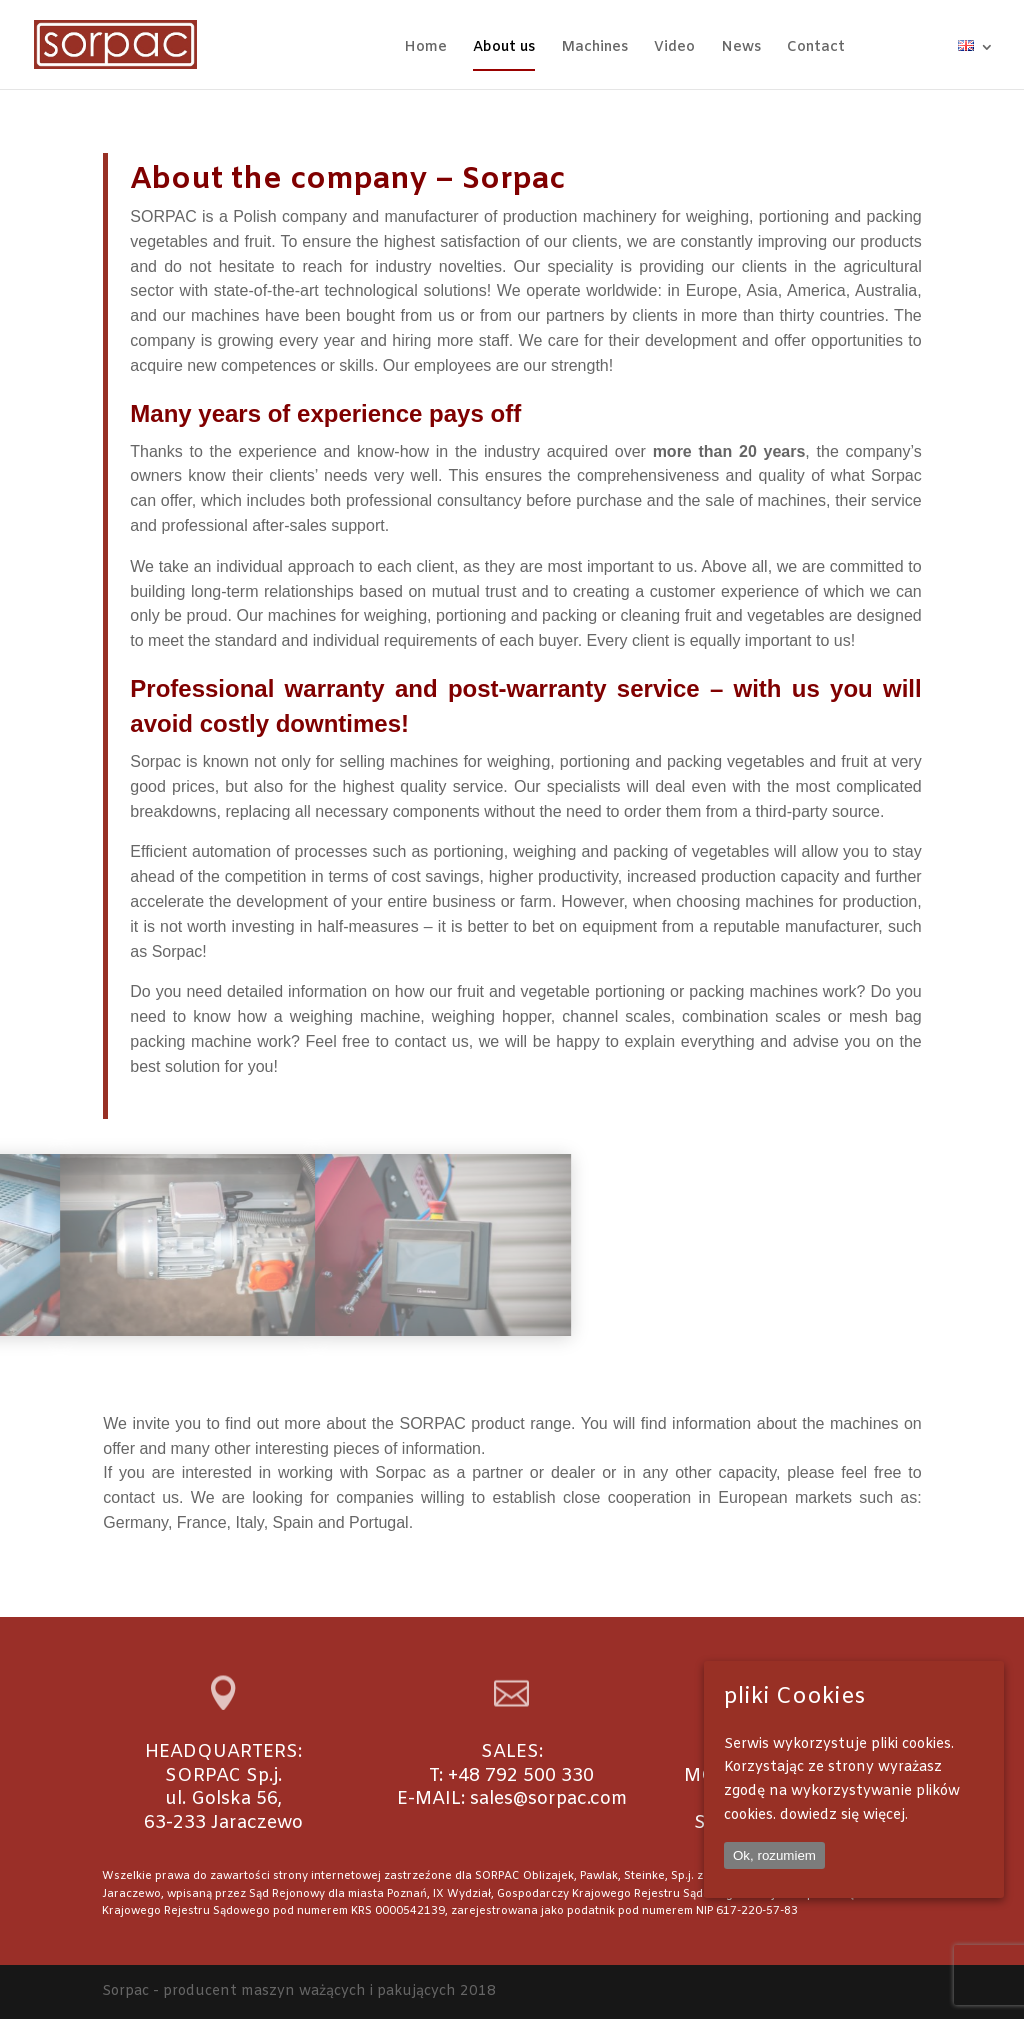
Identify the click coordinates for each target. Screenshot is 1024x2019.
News (741, 49)
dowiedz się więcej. (844, 1815)
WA (941, 47)
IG (907, 47)
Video (674, 49)
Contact (816, 49)
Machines (594, 49)
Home (425, 49)
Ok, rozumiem (774, 1855)
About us (504, 49)
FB (880, 47)
